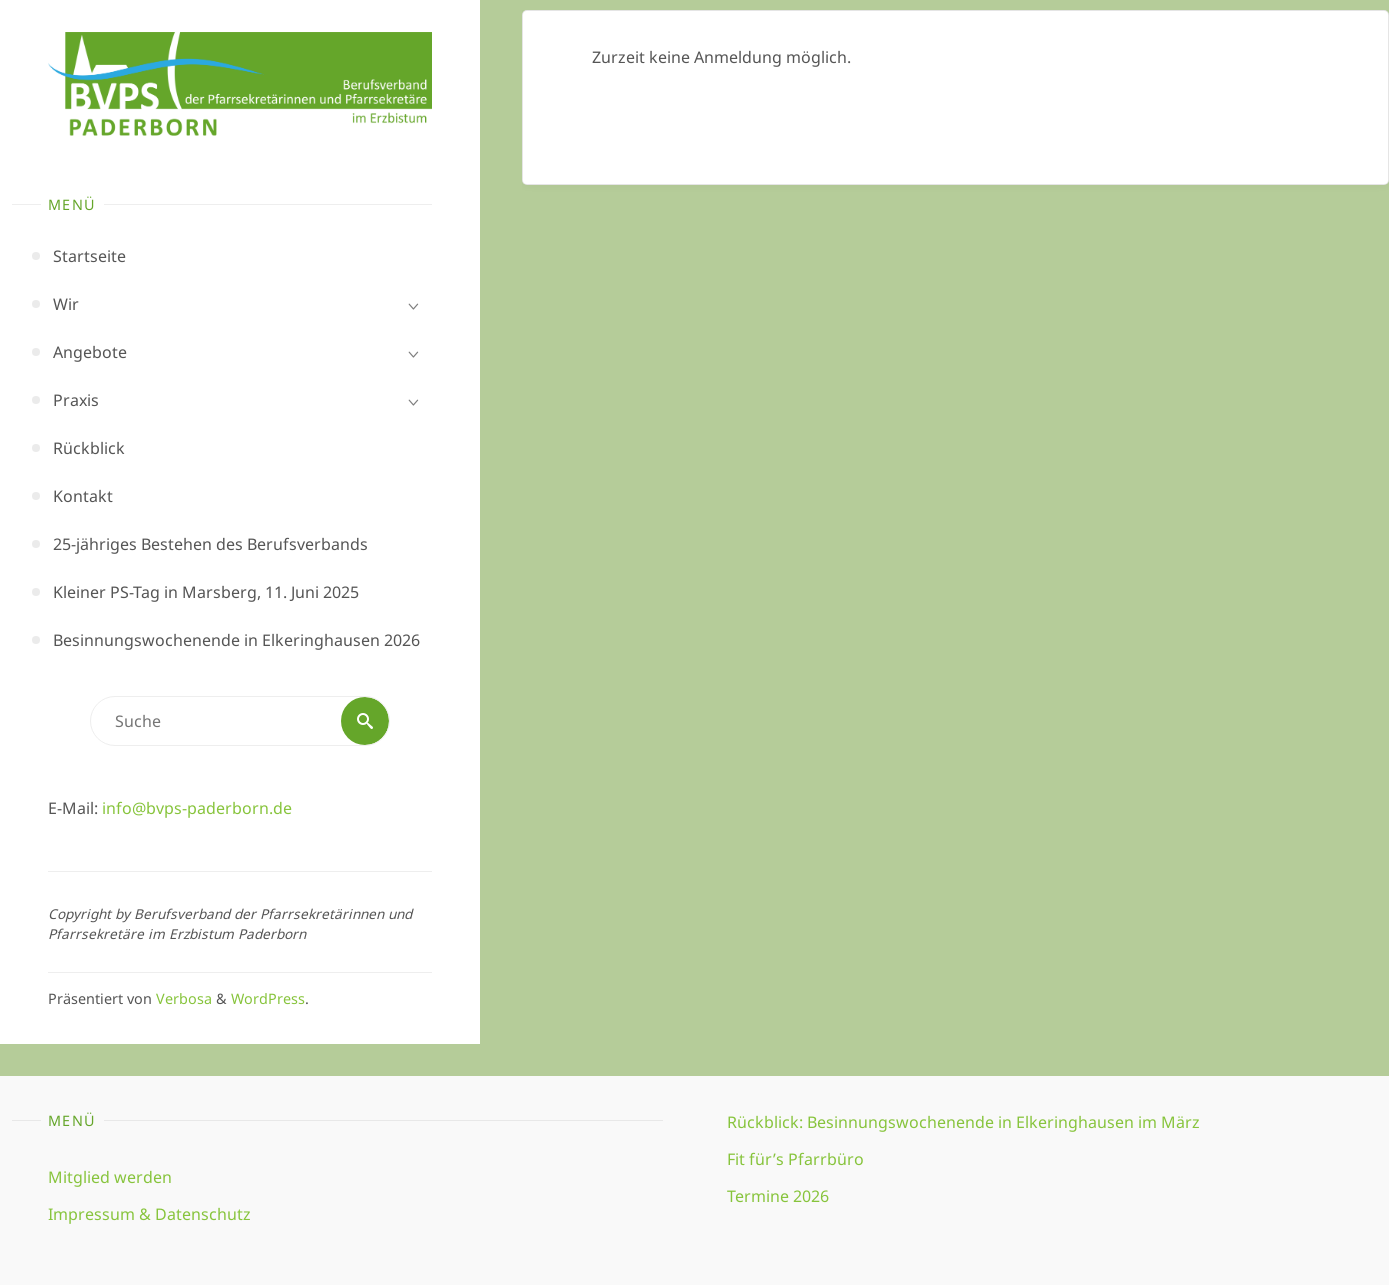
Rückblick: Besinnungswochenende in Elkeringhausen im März (963, 1122)
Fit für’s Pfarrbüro (795, 1159)
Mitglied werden (110, 1177)
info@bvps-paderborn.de (197, 808)
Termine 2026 (778, 1196)
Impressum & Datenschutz (149, 1214)
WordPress (268, 998)
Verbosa (182, 998)
